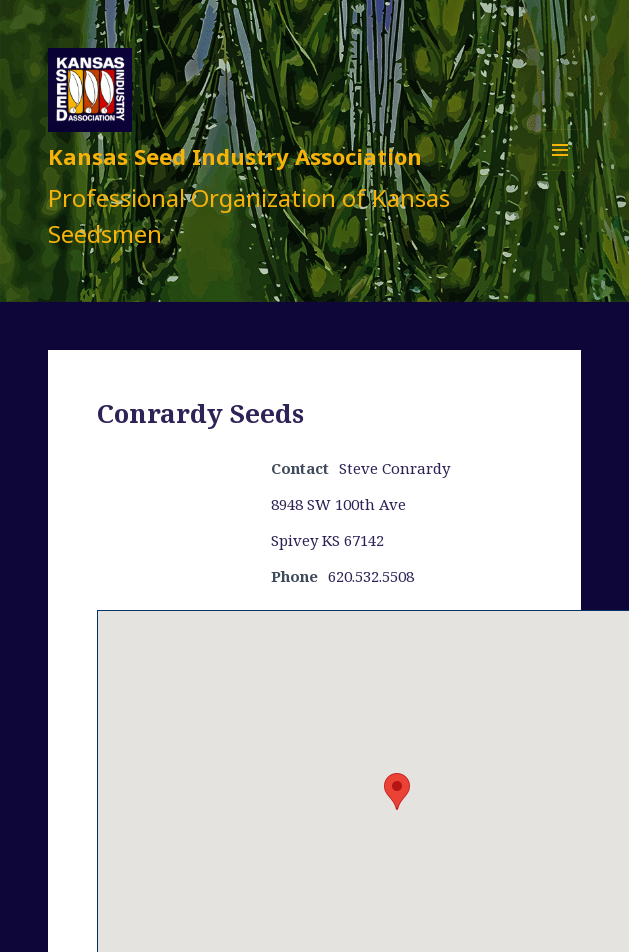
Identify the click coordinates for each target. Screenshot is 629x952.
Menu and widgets (560, 170)
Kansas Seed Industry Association (235, 156)
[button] (397, 791)
